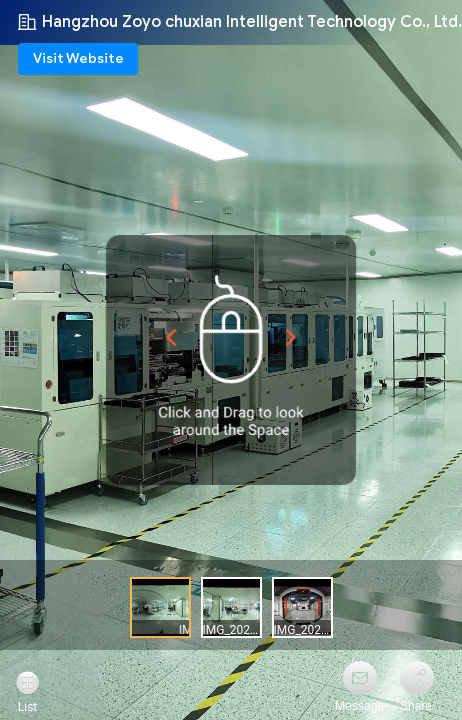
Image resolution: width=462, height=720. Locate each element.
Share (416, 706)
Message (359, 706)
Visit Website (78, 58)
